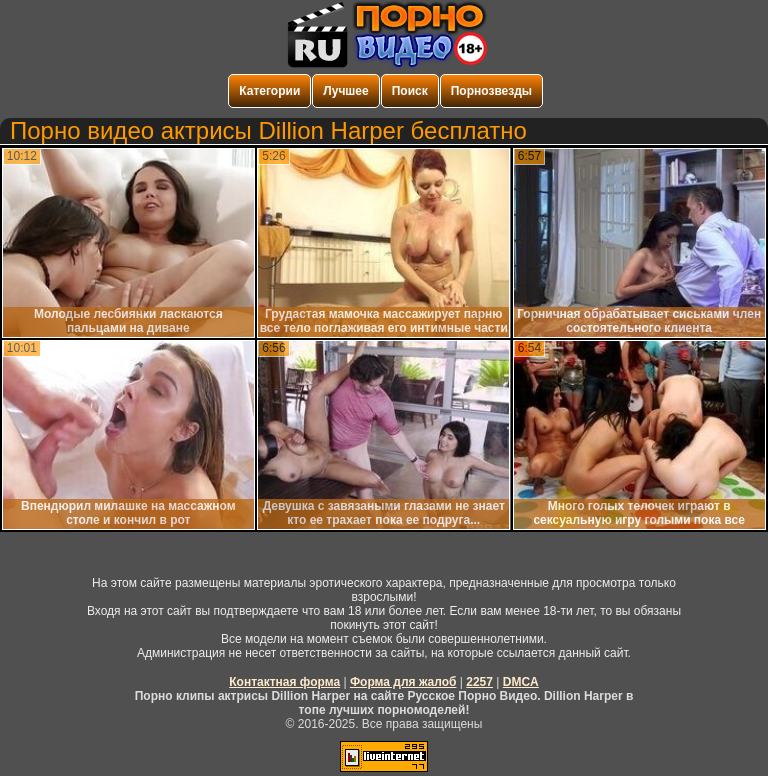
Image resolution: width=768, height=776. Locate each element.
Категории (269, 91)
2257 (479, 682)
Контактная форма (284, 682)
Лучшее (345, 91)
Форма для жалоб (403, 682)
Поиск (410, 91)
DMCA (521, 682)
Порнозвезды (491, 91)
